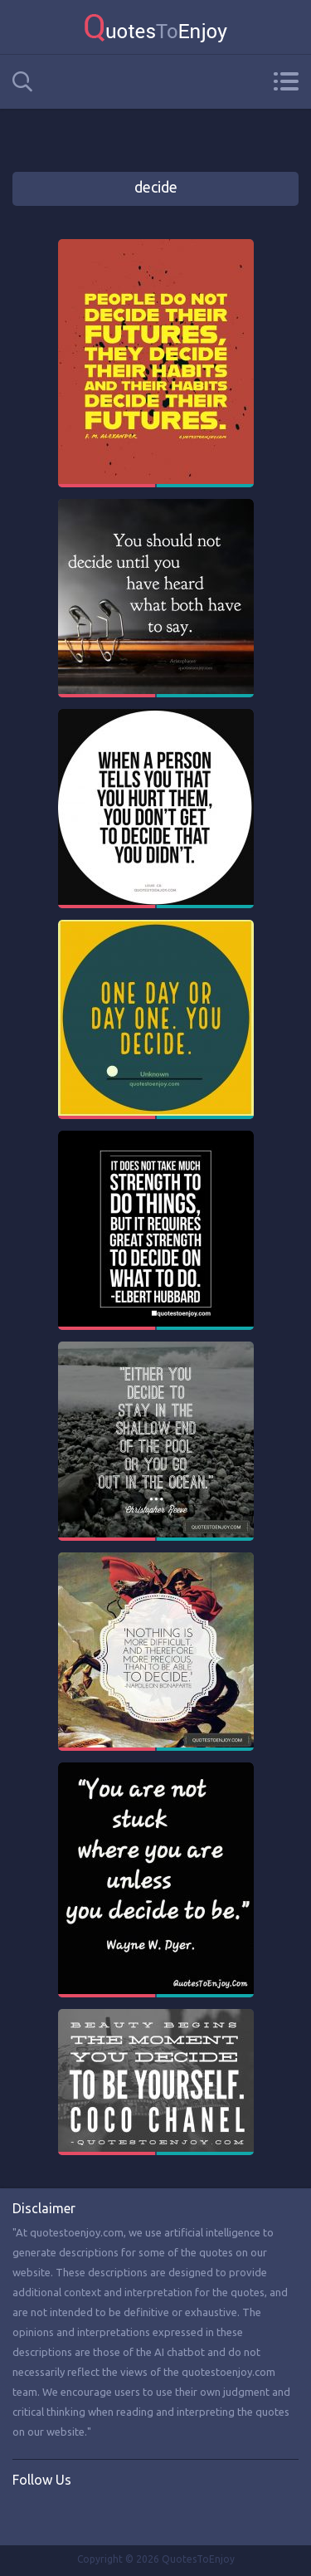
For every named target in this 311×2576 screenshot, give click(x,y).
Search (22, 81)
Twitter (59, 2514)
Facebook (25, 2514)
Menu (286, 81)
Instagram (93, 2514)
